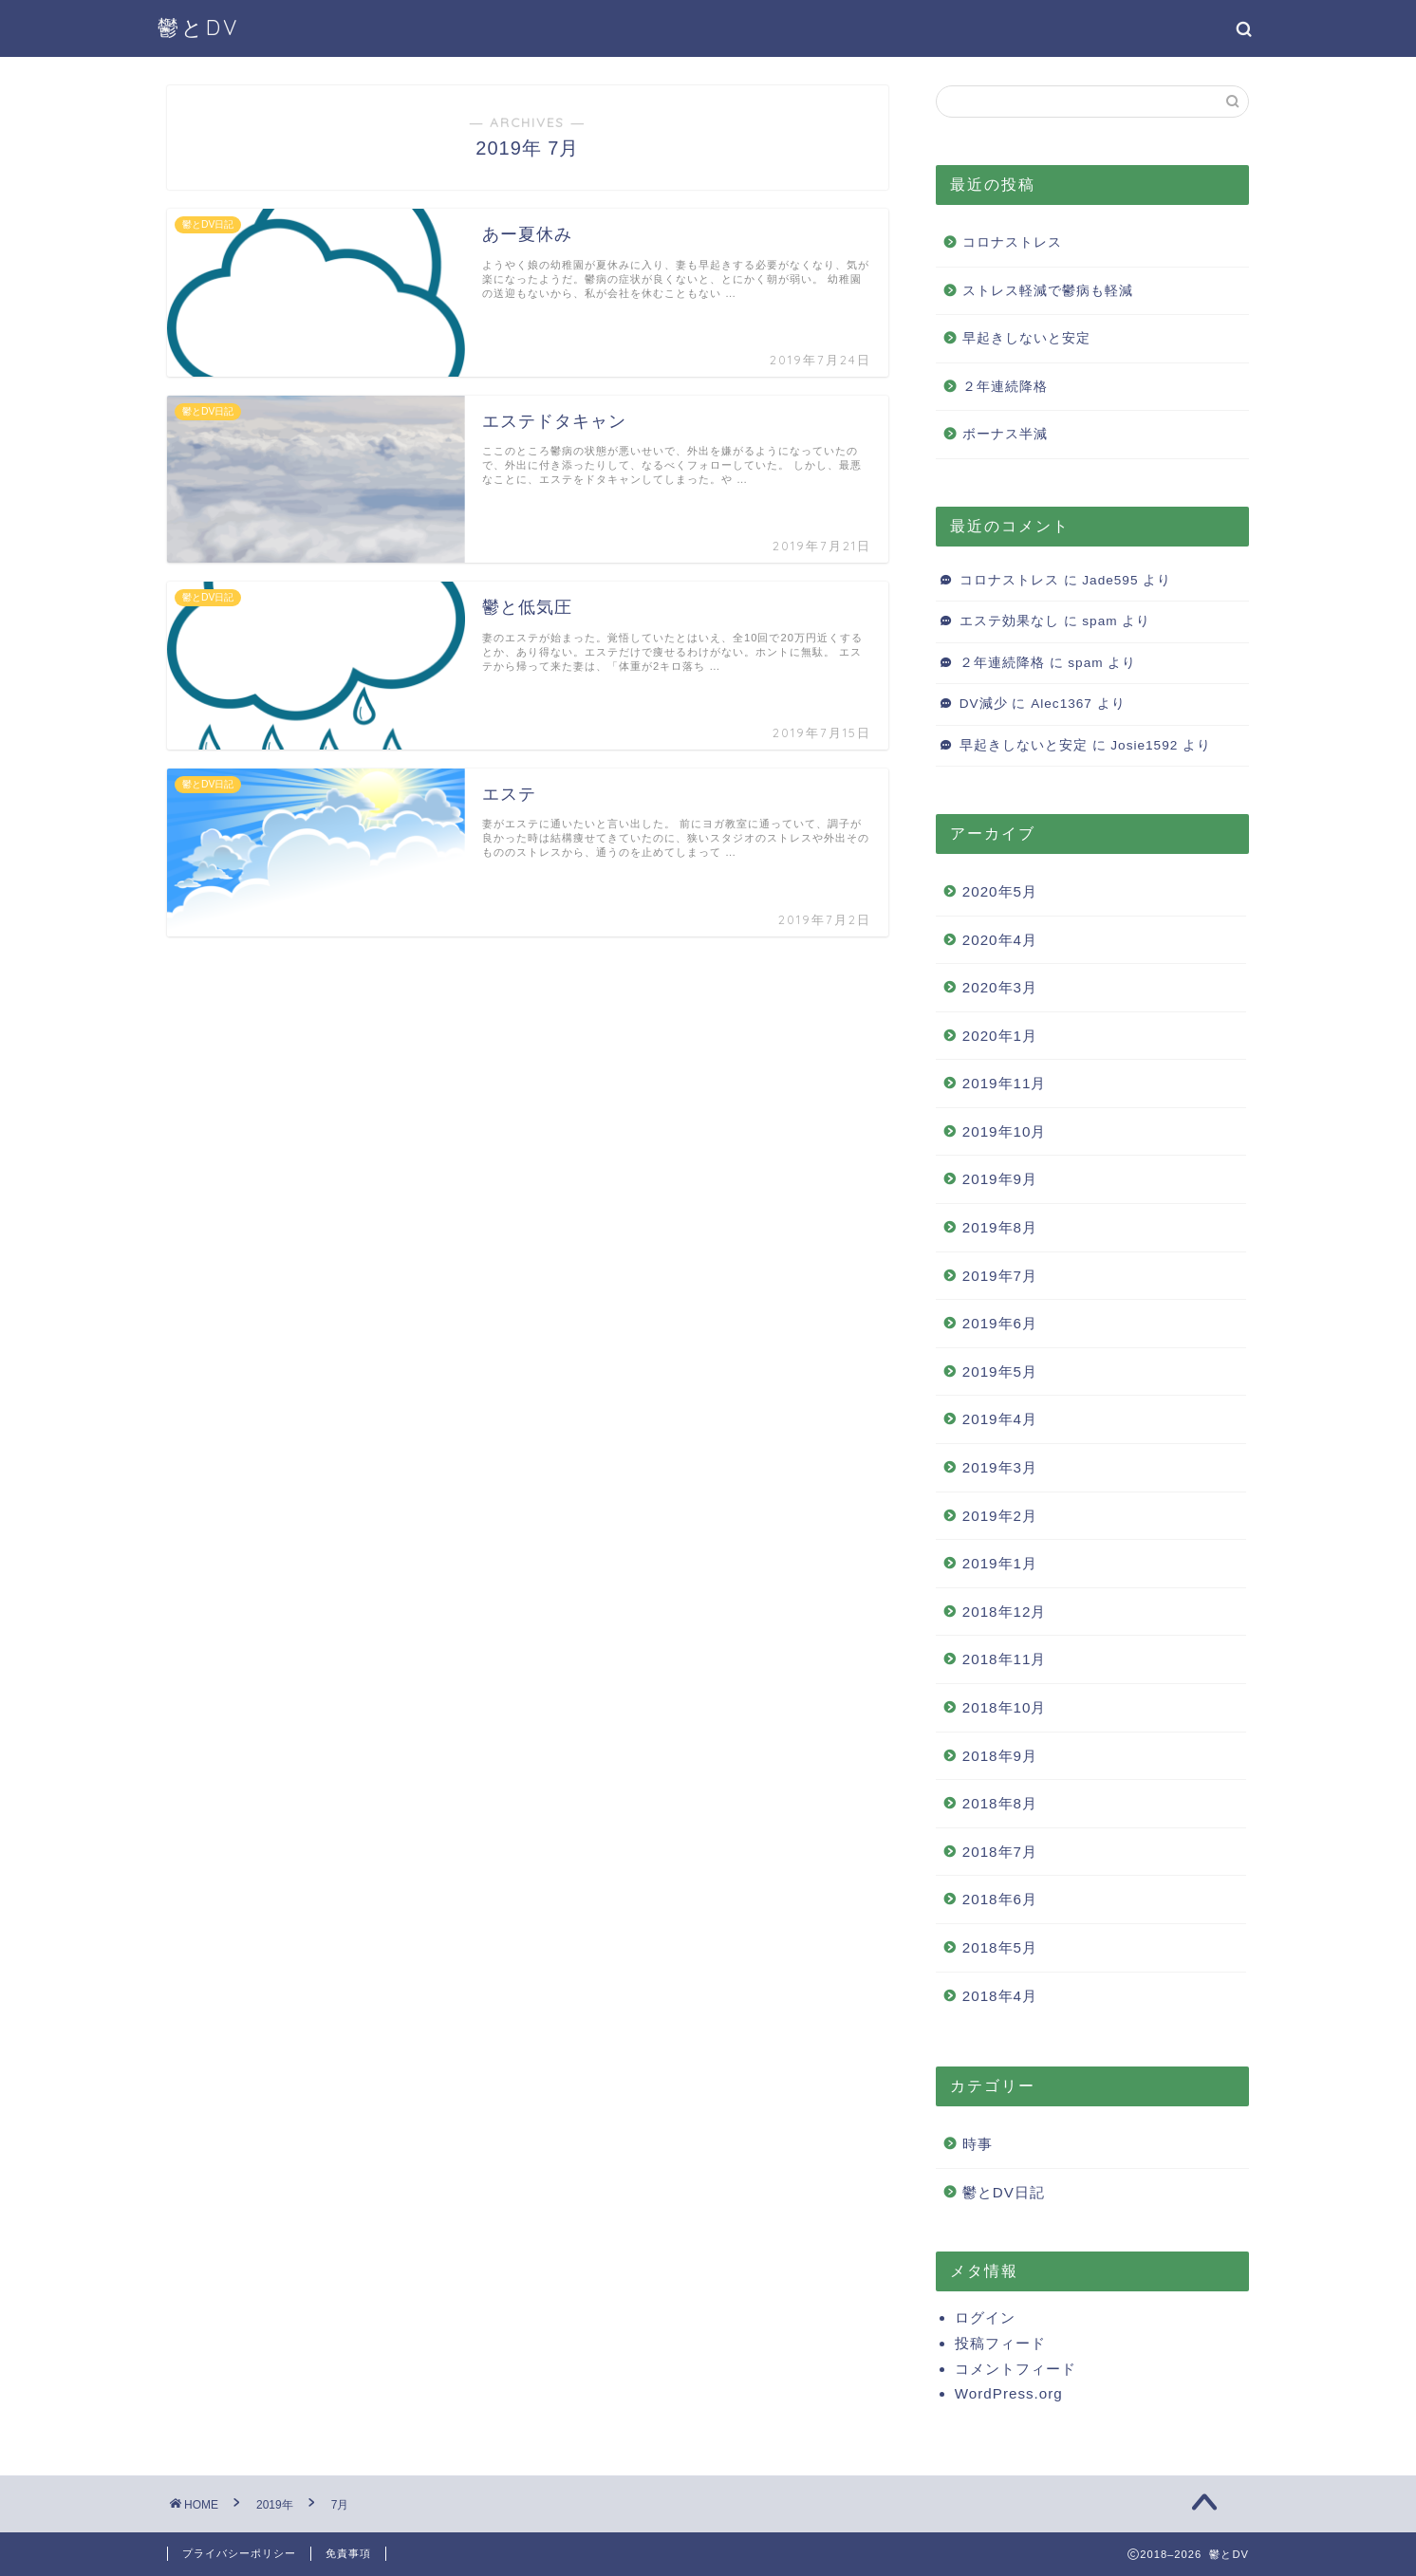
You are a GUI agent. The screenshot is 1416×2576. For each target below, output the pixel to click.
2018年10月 (1004, 1707)
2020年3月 (999, 987)
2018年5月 (999, 1947)
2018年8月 (999, 1803)
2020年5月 (999, 891)
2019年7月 (999, 1276)
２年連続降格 (1005, 387)
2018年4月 (999, 1996)
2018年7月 (999, 1852)
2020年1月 (999, 1036)
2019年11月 (1004, 1083)
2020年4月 (999, 940)
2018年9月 (999, 1756)
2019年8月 (999, 1227)
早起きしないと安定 (1026, 338)
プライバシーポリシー (239, 2553)
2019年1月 (999, 1563)
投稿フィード (1000, 2343)
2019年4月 (999, 1419)
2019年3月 (999, 1467)
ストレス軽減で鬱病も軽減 (1047, 291)
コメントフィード (1015, 2369)
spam (1099, 621)
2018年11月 (1004, 1659)
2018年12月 (1004, 1611)
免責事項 (348, 2553)
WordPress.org (1009, 2393)
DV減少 (984, 703)
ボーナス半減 (1005, 434)
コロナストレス (1012, 242)
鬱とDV (198, 27)
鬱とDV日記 (1003, 2192)
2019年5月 (999, 1371)
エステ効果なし (1009, 621)
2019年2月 (999, 1516)
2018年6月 (999, 1899)
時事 (977, 2144)
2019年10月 (1004, 1131)
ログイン (985, 2317)
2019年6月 (999, 1323)
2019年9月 (999, 1179)
